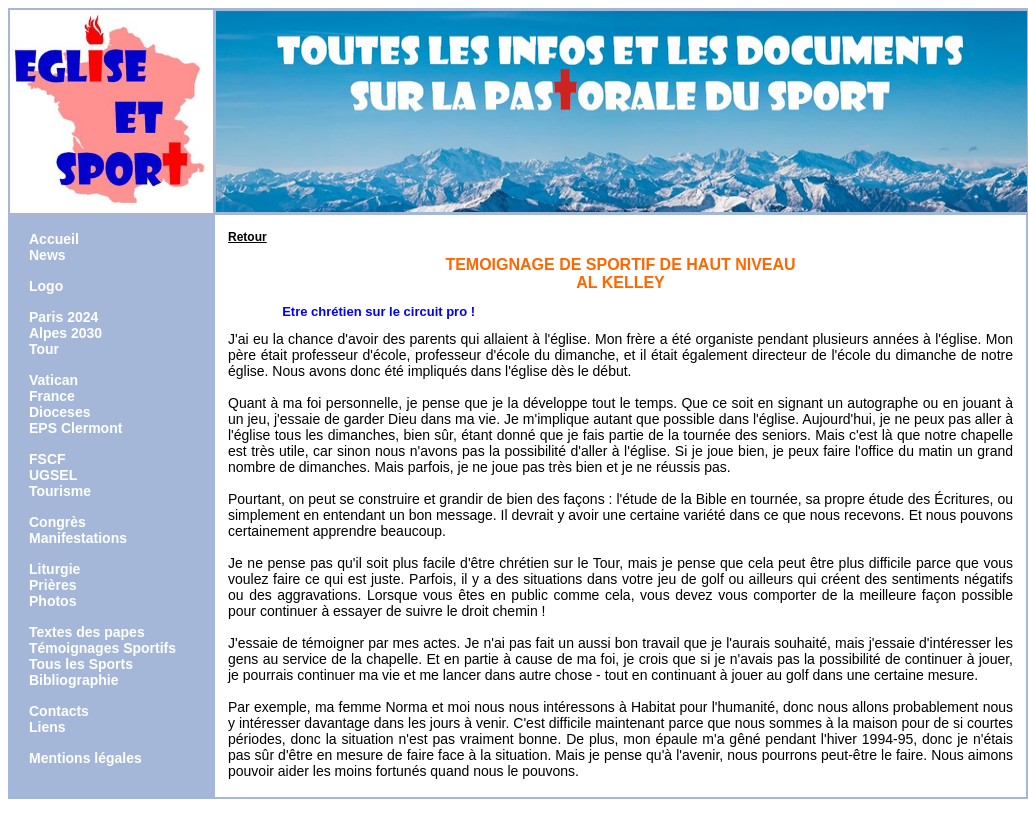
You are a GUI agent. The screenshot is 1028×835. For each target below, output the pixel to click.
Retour (247, 237)
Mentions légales (85, 758)
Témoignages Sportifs (102, 648)
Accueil (54, 239)
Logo (46, 286)
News (47, 255)
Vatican (53, 380)
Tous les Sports (81, 664)
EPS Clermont (75, 428)
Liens (47, 727)
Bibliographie (73, 680)
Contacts (59, 711)
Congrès (57, 522)
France (52, 396)
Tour (44, 349)
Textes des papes (87, 632)
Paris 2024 (63, 317)
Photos (52, 601)
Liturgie (54, 569)
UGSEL (53, 475)
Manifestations (78, 538)
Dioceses (59, 412)
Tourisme (60, 491)
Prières (52, 585)
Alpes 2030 (65, 333)
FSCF (47, 459)
